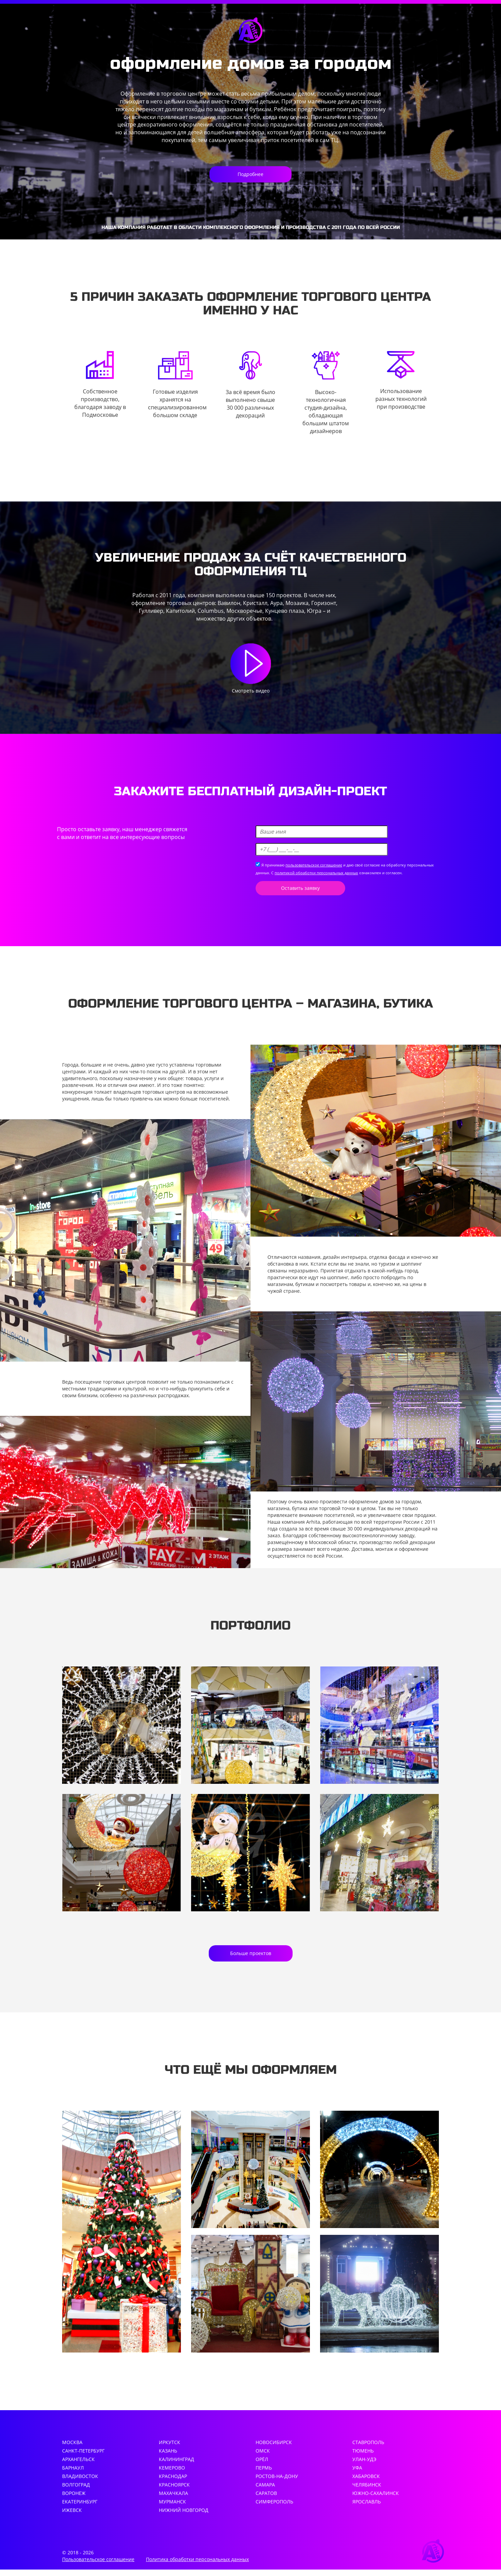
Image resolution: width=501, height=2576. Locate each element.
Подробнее (250, 174)
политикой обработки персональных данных (316, 874)
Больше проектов (250, 1957)
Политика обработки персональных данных (197, 2565)
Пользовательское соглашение (98, 2565)
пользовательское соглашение (313, 866)
